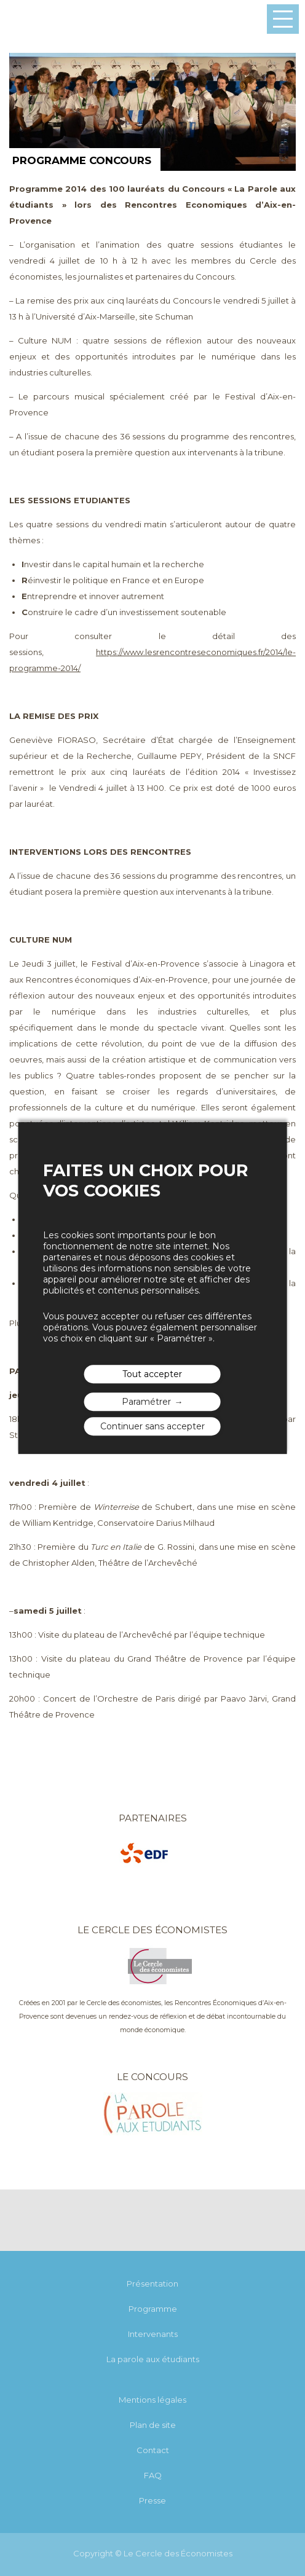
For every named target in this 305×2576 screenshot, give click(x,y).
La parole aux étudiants (152, 2359)
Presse (152, 2500)
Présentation (152, 2283)
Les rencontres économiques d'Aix (38, 19)
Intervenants (153, 2334)
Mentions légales (152, 2400)
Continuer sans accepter (152, 1426)
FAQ (153, 2475)
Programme (153, 2309)
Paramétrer (146, 1401)
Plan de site (153, 2425)
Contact (153, 2450)
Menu (283, 19)
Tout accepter (152, 1374)
